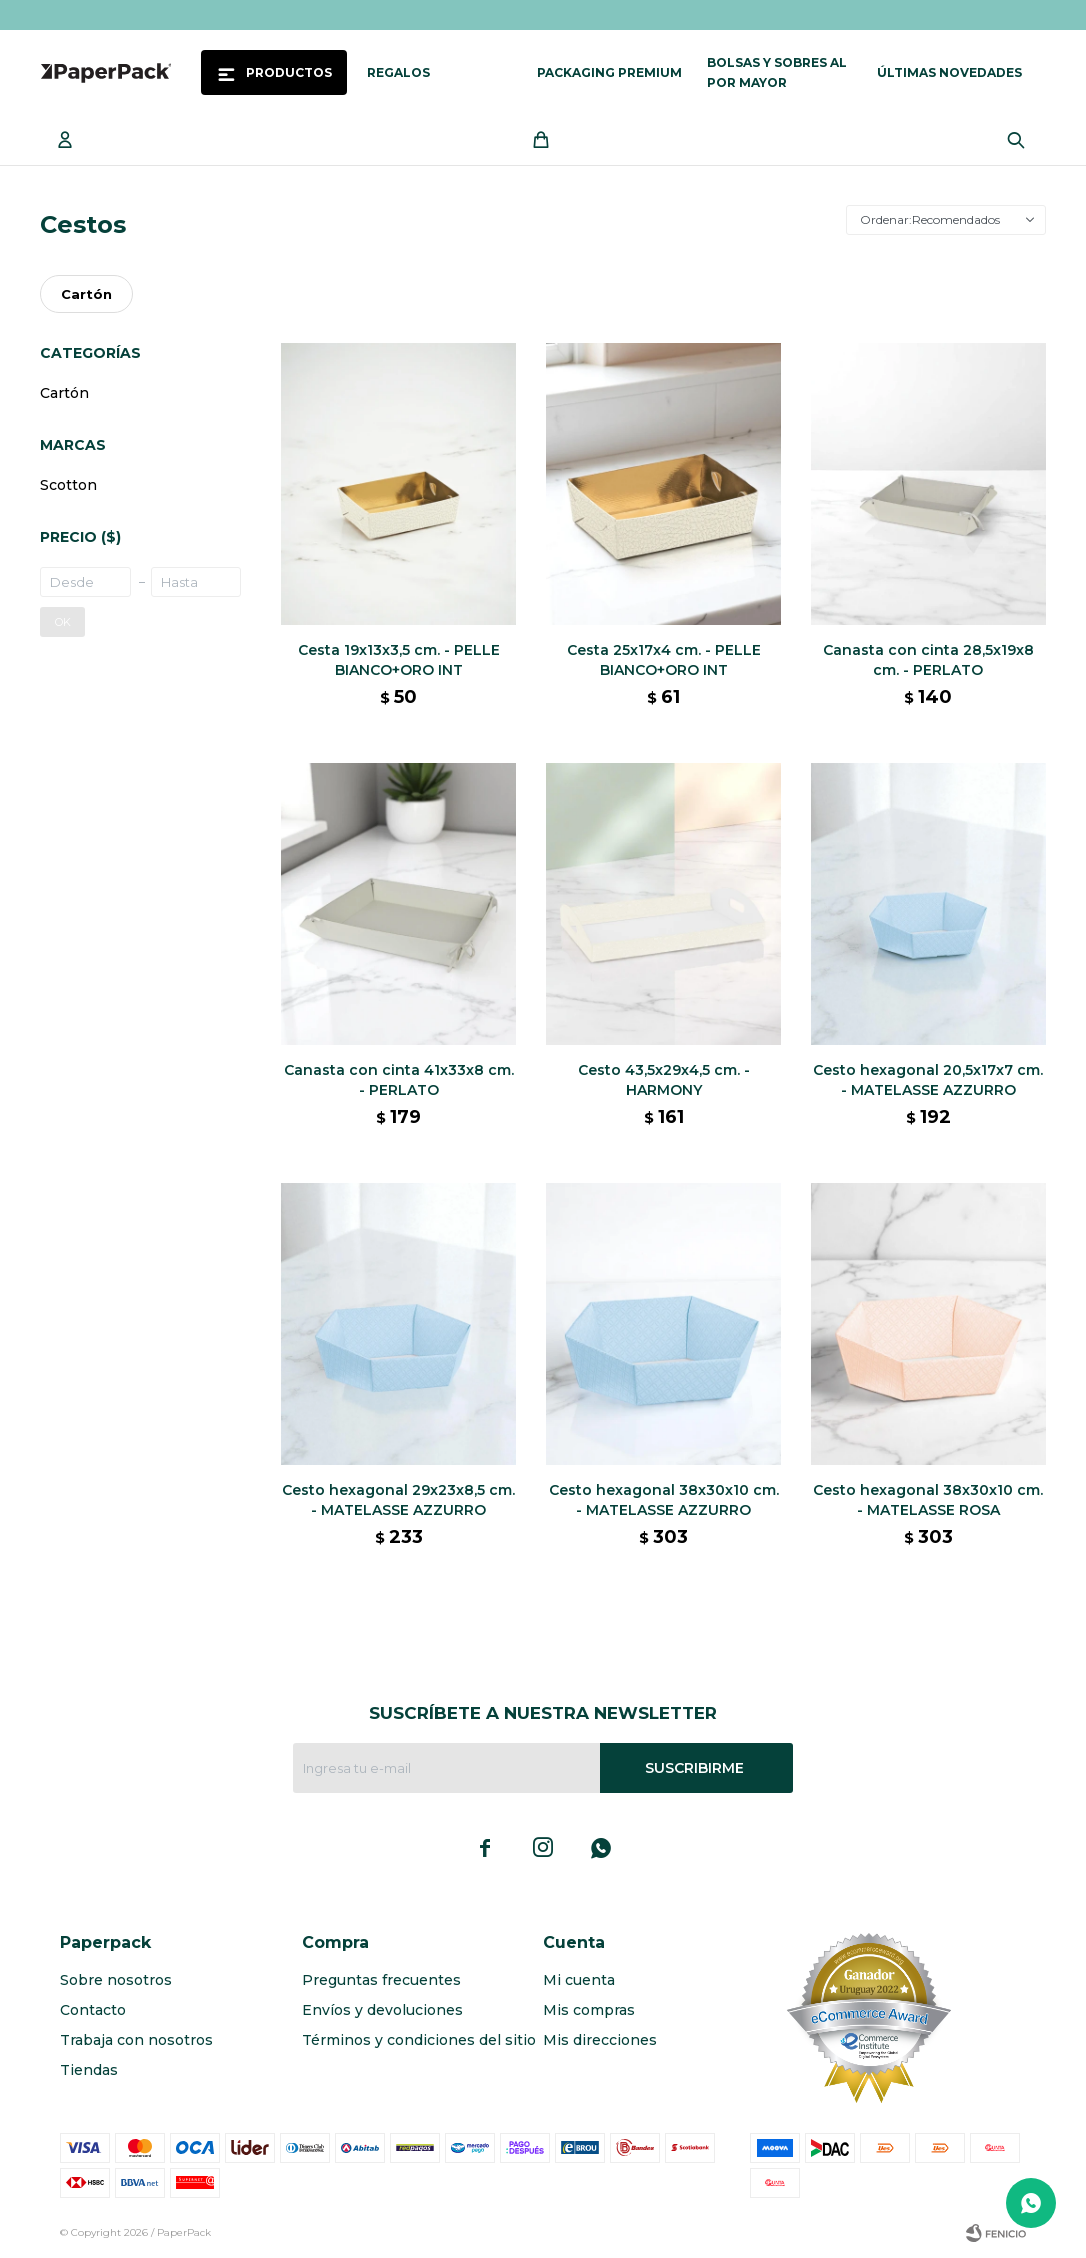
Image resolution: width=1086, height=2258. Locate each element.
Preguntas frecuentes (381, 1980)
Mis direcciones (600, 2040)
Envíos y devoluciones (382, 2010)
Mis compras (589, 2010)
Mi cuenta (579, 1980)
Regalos (398, 72)
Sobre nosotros (116, 1980)
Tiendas (89, 2070)
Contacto (93, 2010)
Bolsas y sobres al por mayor (777, 72)
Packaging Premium (609, 72)
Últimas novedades (949, 72)
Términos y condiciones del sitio (419, 2040)
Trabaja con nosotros (136, 2040)
